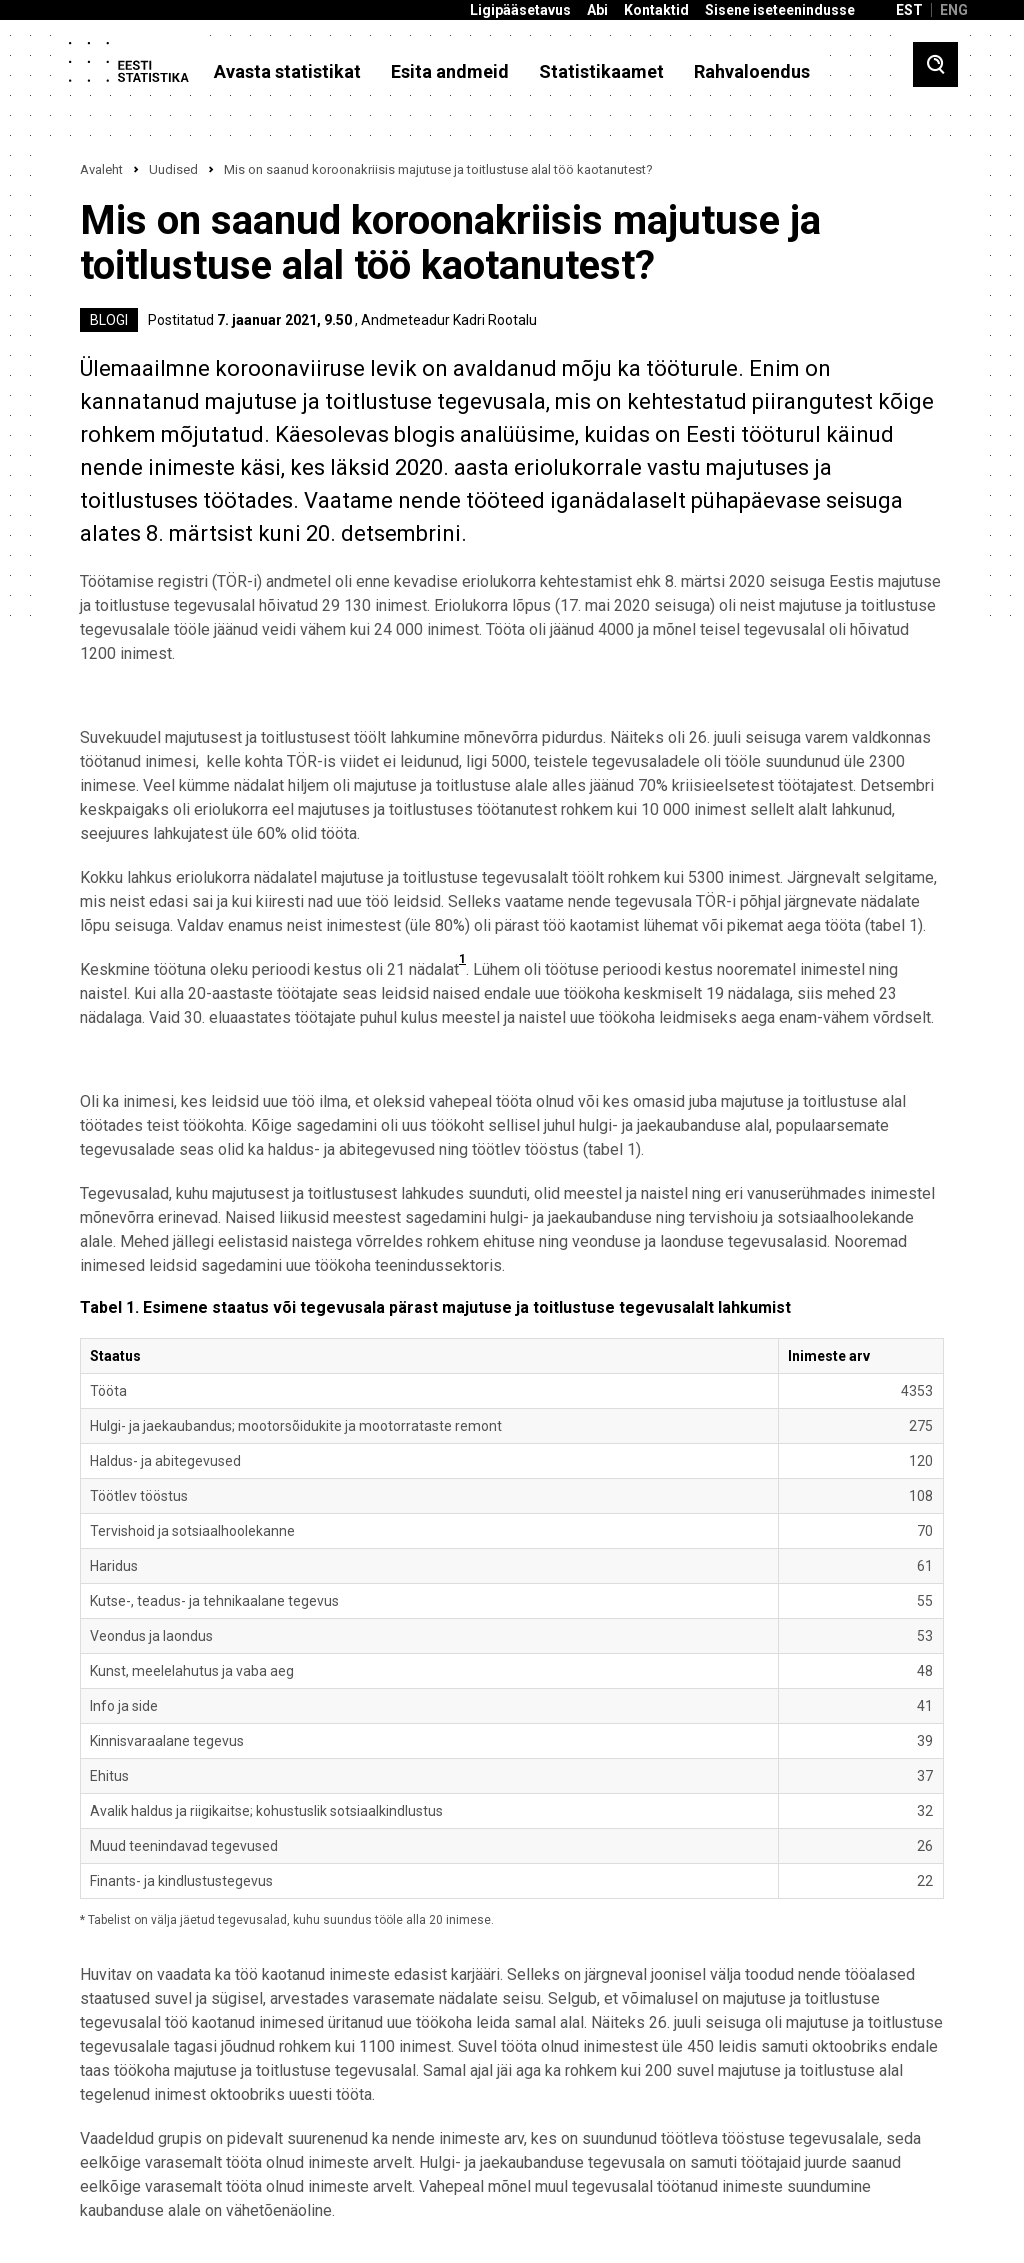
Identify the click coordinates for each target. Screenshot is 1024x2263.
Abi (597, 10)
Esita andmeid (450, 72)
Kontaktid (656, 10)
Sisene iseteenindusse (780, 10)
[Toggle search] (935, 64)
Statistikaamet (601, 72)
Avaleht (101, 169)
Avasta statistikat (287, 72)
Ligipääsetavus (520, 10)
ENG (954, 10)
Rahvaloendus (752, 72)
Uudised (173, 169)
